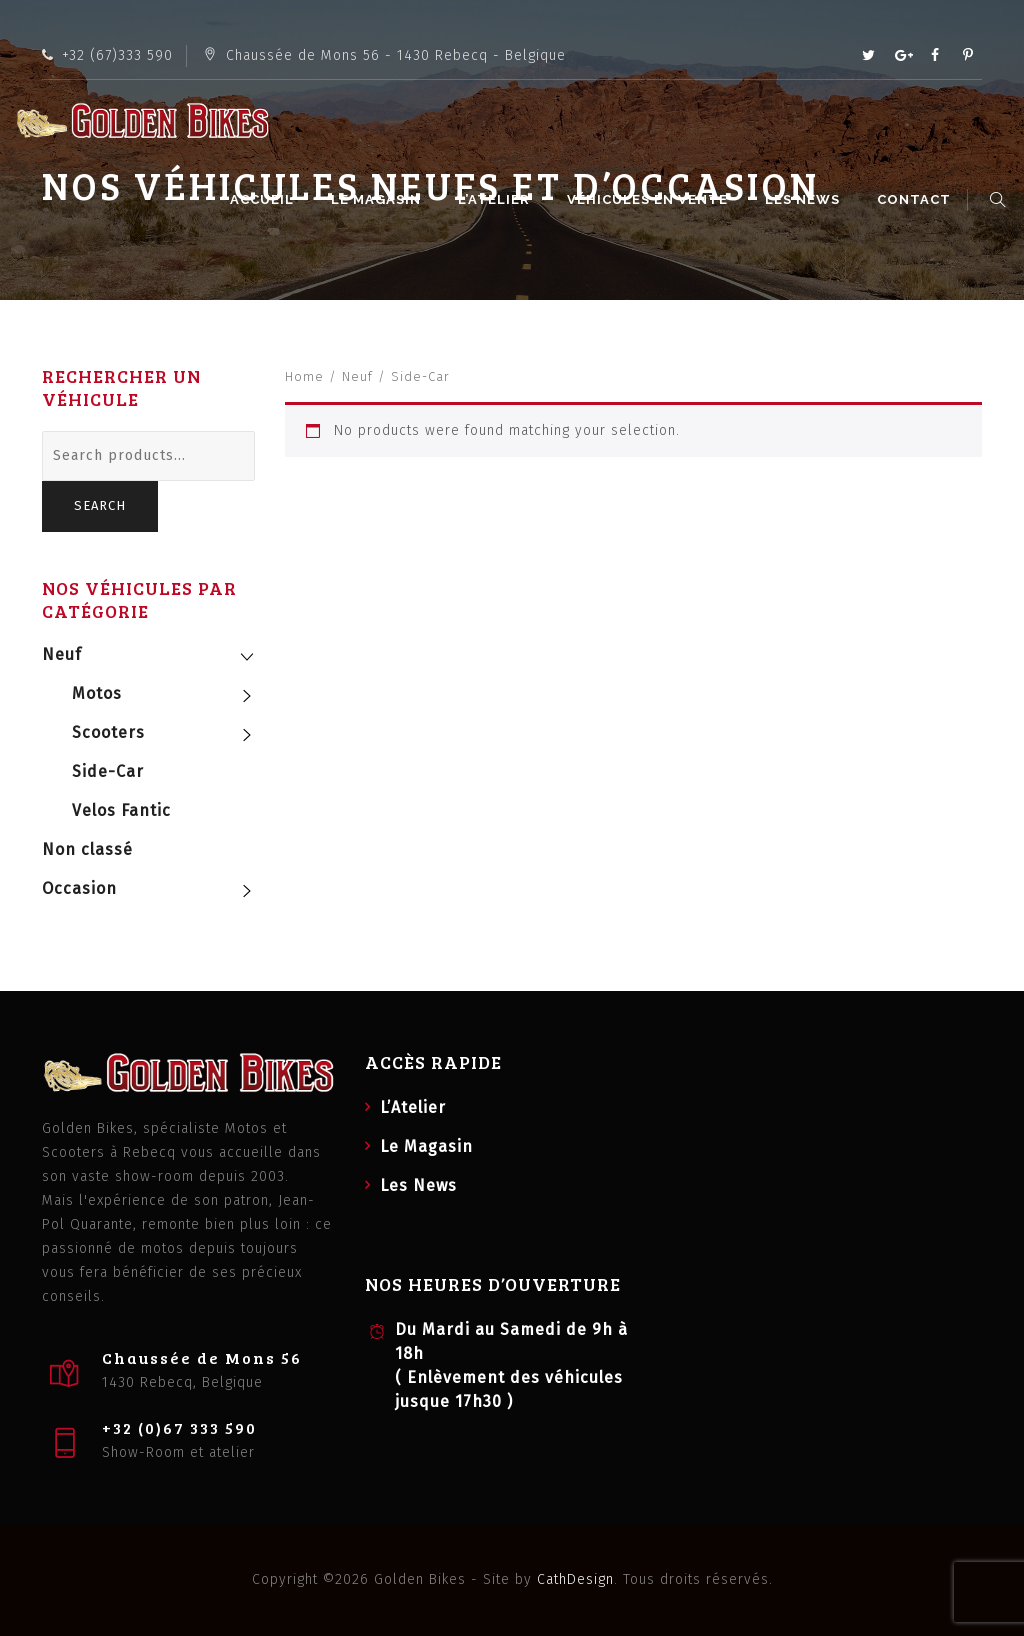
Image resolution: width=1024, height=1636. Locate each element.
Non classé (87, 849)
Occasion (79, 888)
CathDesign (575, 1579)
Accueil (265, 199)
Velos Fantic (121, 810)
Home (304, 376)
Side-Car (108, 771)
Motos (97, 693)
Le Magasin (379, 199)
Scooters (108, 732)
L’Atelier (497, 199)
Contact (917, 199)
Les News (805, 199)
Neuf (357, 376)
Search (100, 505)
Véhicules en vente (650, 199)
